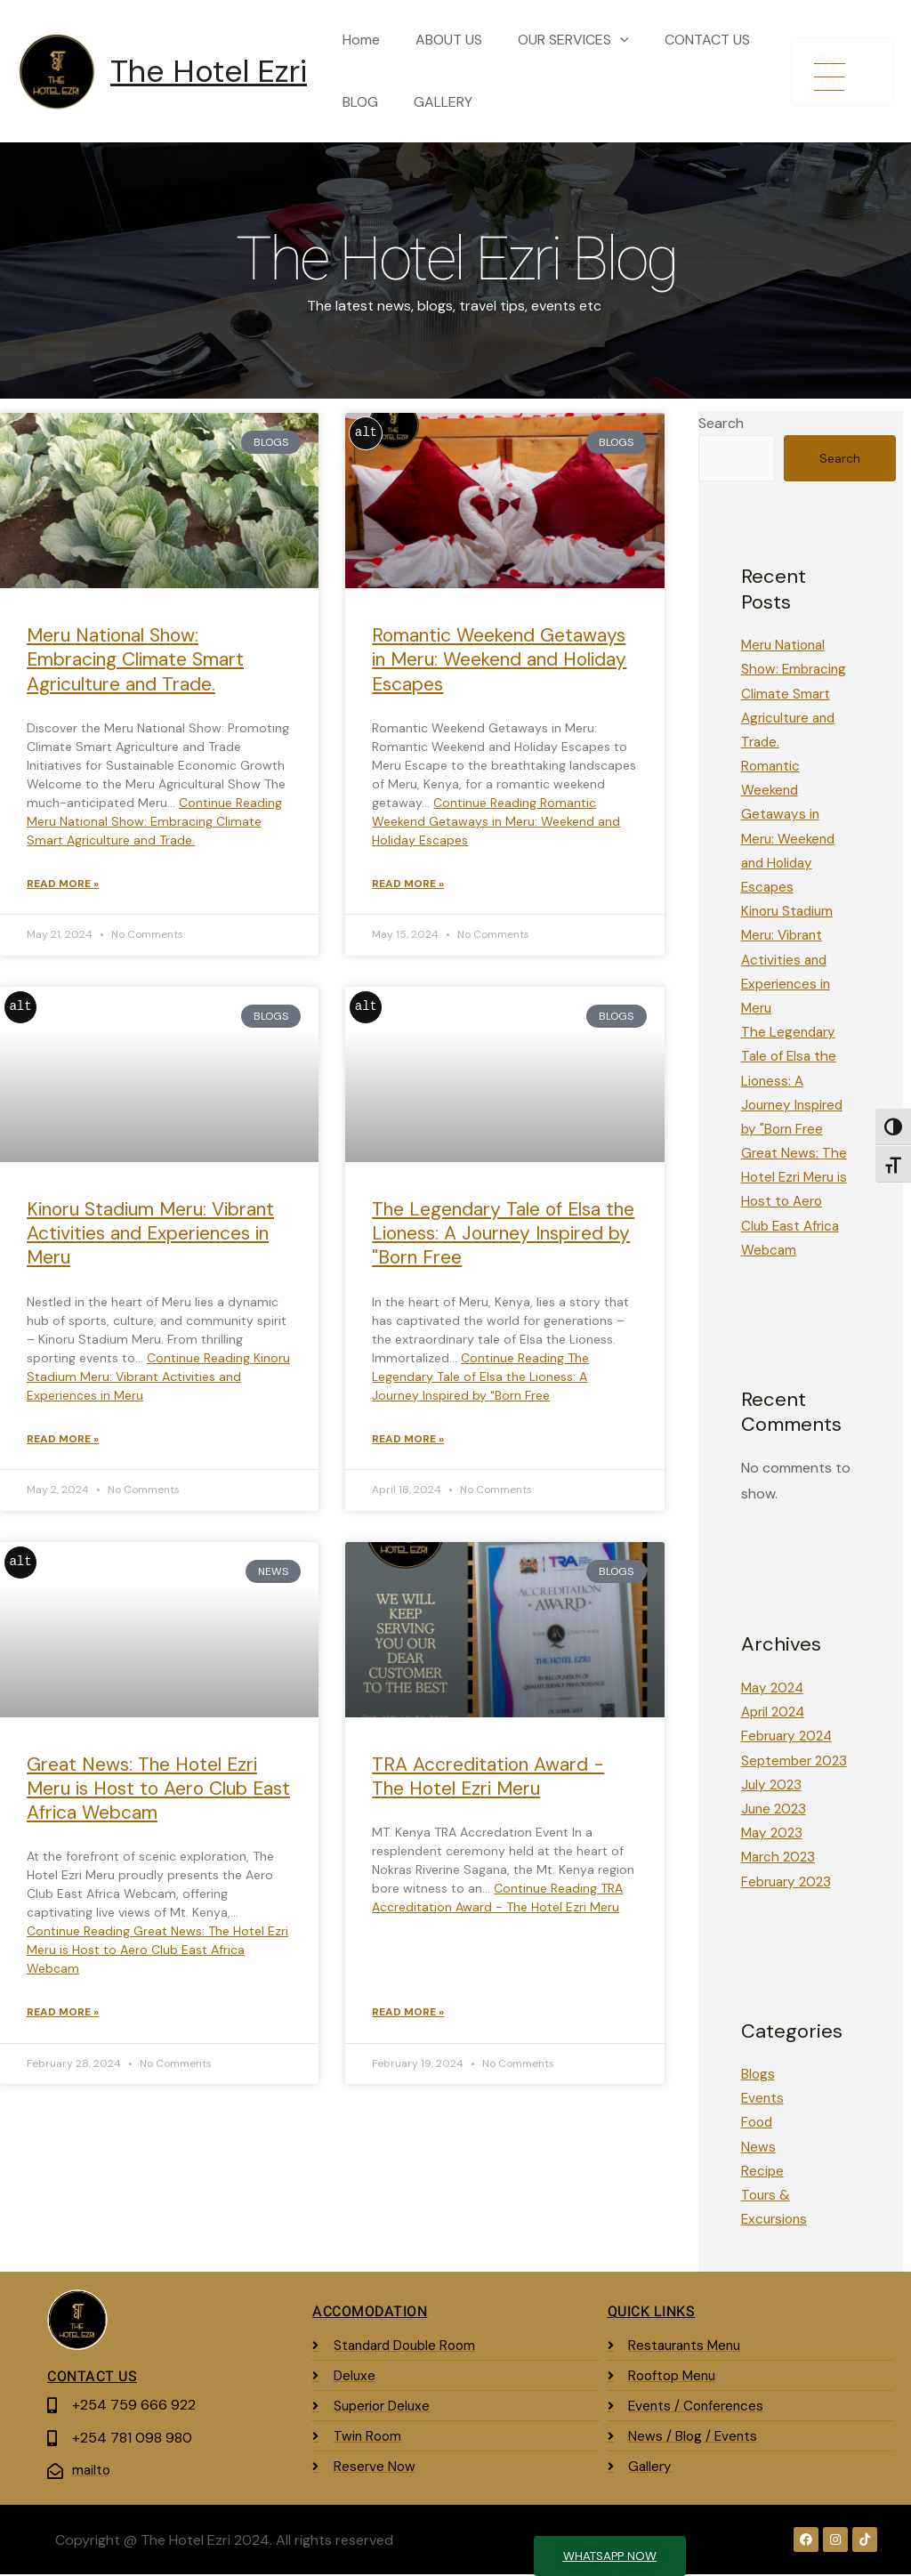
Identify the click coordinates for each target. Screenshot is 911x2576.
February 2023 (789, 1882)
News (758, 2147)
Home (357, 39)
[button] (602, 40)
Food (758, 2123)
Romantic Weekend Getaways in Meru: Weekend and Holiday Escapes (499, 660)
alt (366, 432)
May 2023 (773, 1833)
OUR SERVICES (555, 40)
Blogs (758, 2074)
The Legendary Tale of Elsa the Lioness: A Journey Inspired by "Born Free (503, 1235)
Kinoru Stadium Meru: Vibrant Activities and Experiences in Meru (150, 1235)
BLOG (357, 102)
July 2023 (772, 1785)
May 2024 (774, 1688)
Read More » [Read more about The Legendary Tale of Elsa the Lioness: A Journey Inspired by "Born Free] (408, 1442)
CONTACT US (682, 39)
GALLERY (432, 102)
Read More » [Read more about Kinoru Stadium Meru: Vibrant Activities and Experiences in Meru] (63, 1442)
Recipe (763, 2171)
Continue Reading (154, 821)
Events (763, 2098)
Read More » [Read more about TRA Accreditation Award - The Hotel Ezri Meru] (408, 2017)
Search (721, 423)
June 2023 (775, 1809)
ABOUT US (438, 39)
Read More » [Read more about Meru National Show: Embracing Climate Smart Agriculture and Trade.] (63, 885)
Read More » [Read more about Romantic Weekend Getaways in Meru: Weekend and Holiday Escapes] (408, 885)
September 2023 (796, 1761)
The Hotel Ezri (208, 71)
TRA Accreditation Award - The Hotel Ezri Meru (488, 1780)
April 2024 (775, 1712)
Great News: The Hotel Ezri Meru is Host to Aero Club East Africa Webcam (158, 1792)
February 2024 (790, 1737)
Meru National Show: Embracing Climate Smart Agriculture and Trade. (135, 660)
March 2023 (780, 1858)
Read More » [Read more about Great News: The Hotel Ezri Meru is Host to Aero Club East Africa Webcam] (63, 2017)
